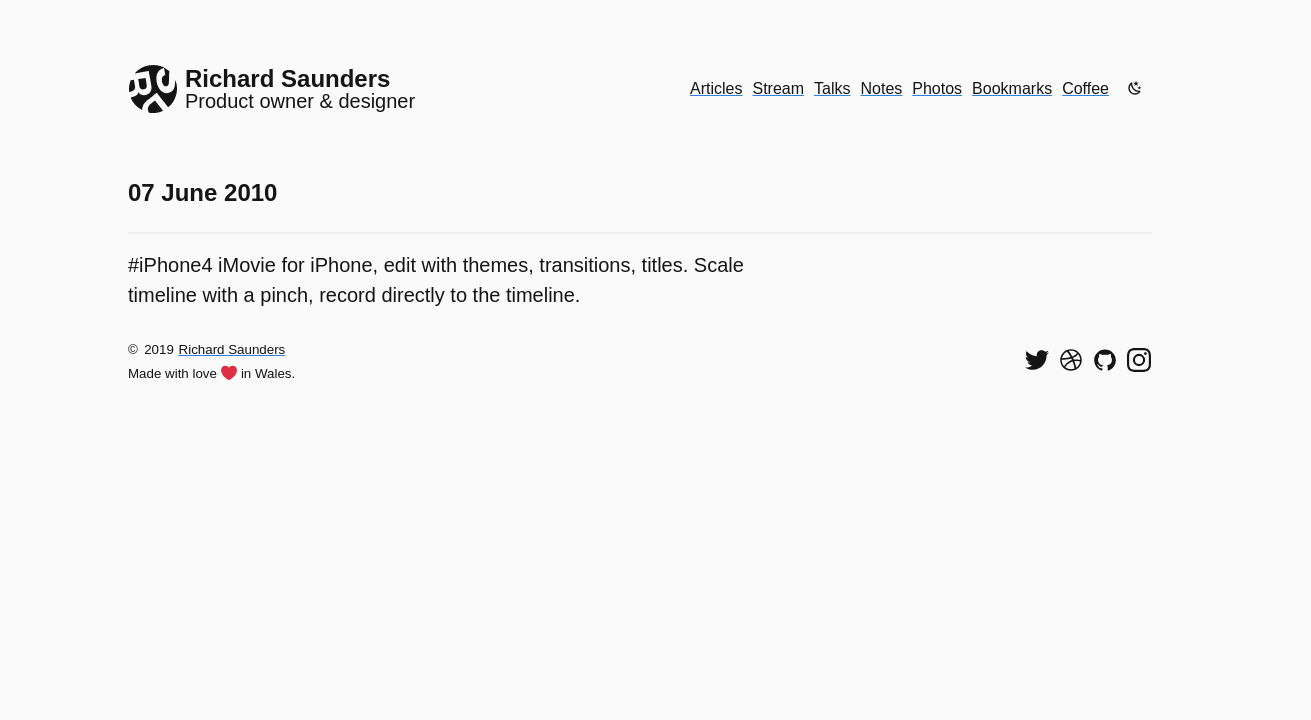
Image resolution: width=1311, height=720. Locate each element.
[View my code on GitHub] (1105, 360)
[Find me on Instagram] (1139, 360)
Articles (716, 88)
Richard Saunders (232, 349)
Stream (778, 88)
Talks (832, 88)
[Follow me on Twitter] (1037, 360)
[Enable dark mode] (1135, 88)
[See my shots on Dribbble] (1071, 360)
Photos (937, 88)
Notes (882, 88)
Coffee (1085, 88)
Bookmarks (1012, 88)
